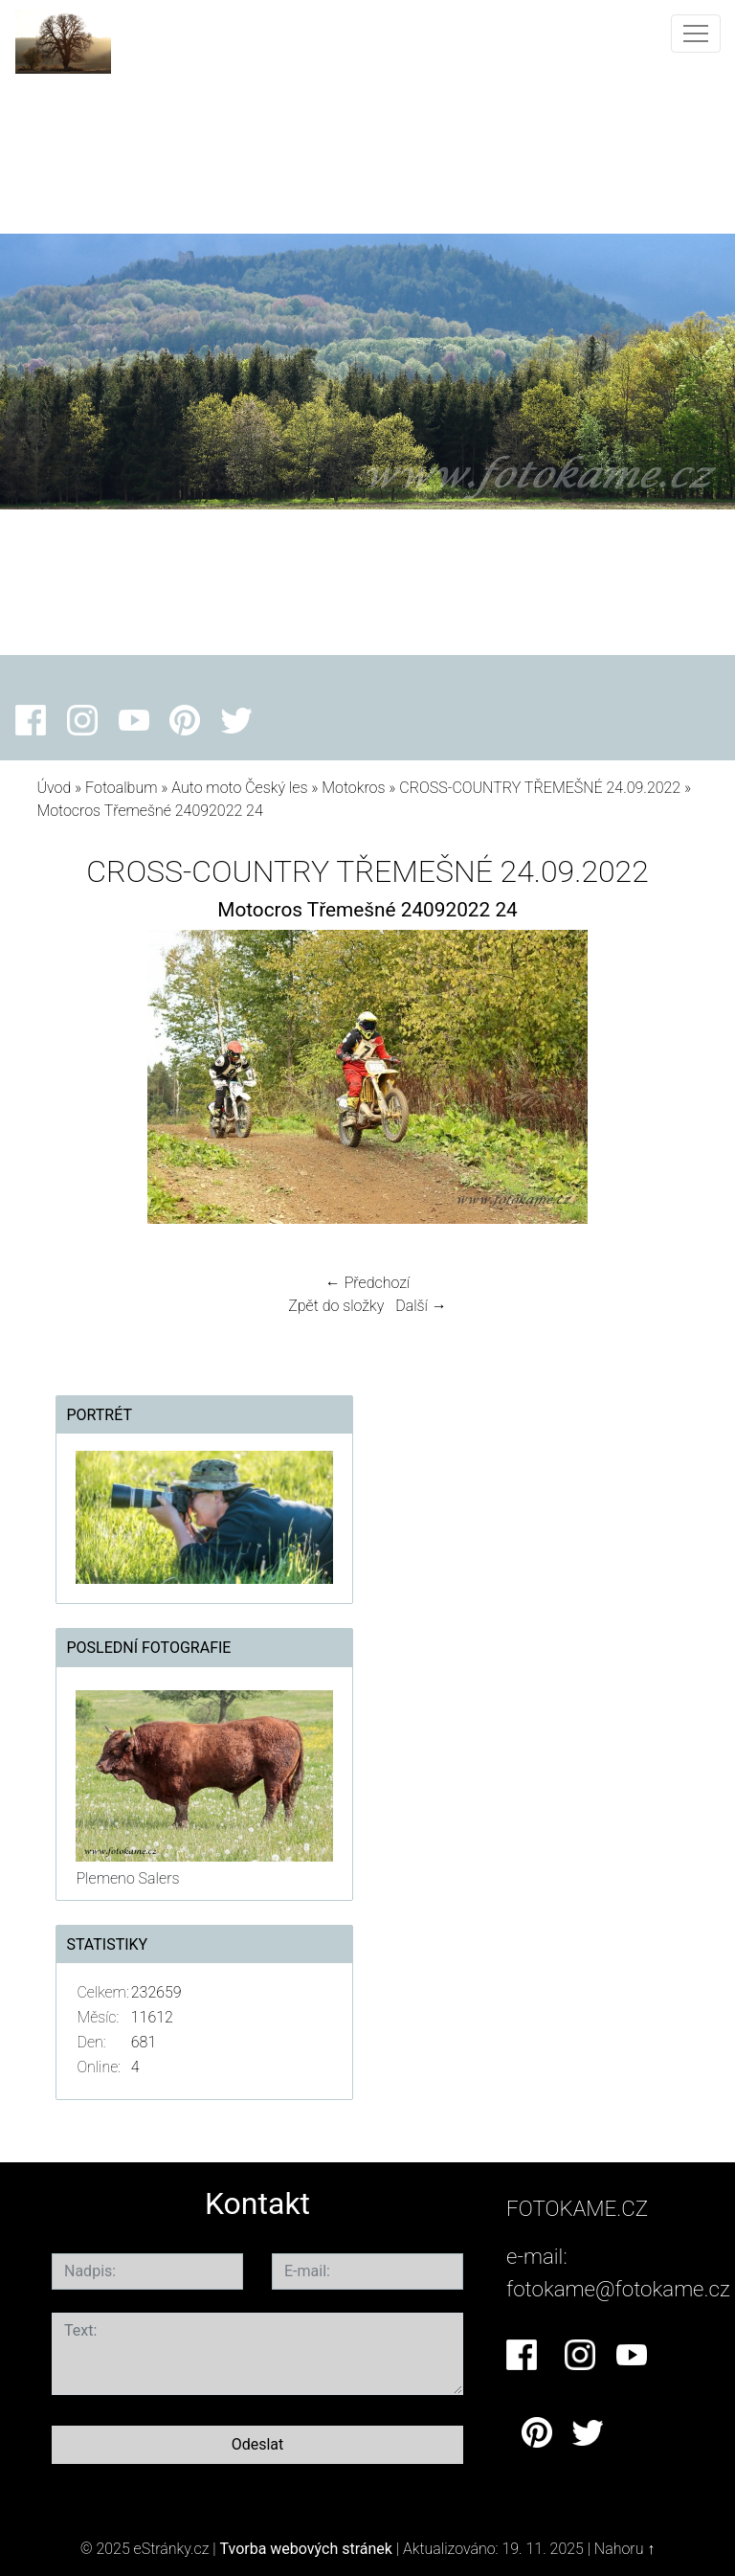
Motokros (353, 788)
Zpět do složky (336, 1306)
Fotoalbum (121, 788)
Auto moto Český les (239, 788)
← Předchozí (367, 1283)
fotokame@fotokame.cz (618, 2288)
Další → (421, 1306)
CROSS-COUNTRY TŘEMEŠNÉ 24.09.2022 (539, 788)
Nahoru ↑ (624, 2549)
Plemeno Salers (127, 1878)
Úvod (53, 788)
